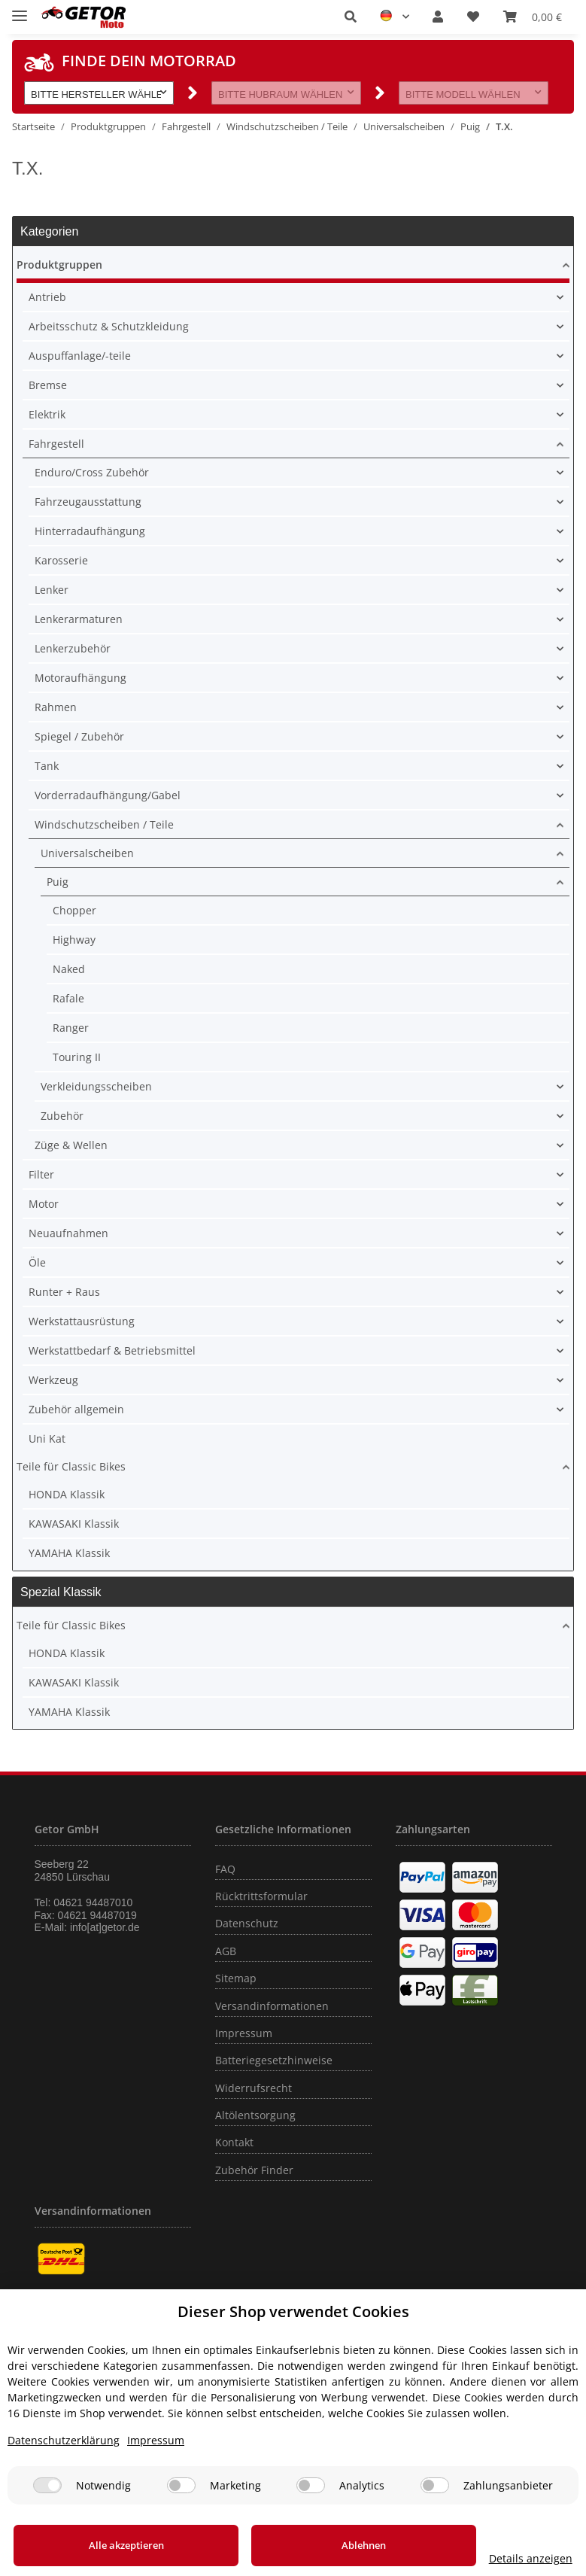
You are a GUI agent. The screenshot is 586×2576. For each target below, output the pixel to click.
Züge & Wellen (71, 1145)
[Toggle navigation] (19, 9)
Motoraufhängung (80, 678)
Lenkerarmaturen (79, 619)
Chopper (74, 910)
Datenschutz (246, 1923)
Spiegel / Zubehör (79, 736)
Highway (74, 939)
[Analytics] (310, 2485)
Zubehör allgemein (76, 1409)
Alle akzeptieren (113, 2545)
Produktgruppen (59, 264)
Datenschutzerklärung (64, 2440)
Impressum (243, 2033)
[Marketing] (181, 2485)
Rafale (68, 998)
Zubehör (62, 1116)
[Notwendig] (47, 2485)
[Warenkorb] (532, 17)
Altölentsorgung (255, 2115)
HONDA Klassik (67, 1494)
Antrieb (47, 297)
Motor (44, 1204)
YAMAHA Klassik (69, 1553)
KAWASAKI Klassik (74, 1523)
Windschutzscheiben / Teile (104, 824)
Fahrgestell (56, 443)
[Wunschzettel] (473, 17)
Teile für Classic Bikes (71, 1466)
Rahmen (56, 707)
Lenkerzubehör (73, 648)
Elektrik (47, 414)
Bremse (48, 385)
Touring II (77, 1057)
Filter (41, 1174)
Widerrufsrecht (253, 2088)
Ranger (71, 1027)
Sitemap (236, 1978)
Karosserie (61, 560)
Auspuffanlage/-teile (80, 355)
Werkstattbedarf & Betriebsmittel (112, 1350)
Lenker (51, 589)
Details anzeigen (506, 2558)
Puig (57, 881)
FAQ (225, 1869)
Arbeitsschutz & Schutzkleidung (109, 326)
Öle (37, 1262)
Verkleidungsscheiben (96, 1086)
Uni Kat (47, 1438)
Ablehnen (326, 2545)
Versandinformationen (272, 2006)
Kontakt (234, 2142)
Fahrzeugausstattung (88, 501)
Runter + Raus (64, 1292)
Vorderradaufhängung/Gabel (108, 795)
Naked (69, 969)
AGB (225, 1951)
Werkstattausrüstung (82, 1321)
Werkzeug (53, 1380)
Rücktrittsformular (261, 1896)
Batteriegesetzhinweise (273, 2060)
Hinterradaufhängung (90, 531)
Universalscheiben (87, 853)
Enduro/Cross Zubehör (92, 472)
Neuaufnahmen (68, 1233)
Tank (47, 766)
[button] (350, 17)
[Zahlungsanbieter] (435, 2485)
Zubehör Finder (254, 2170)
